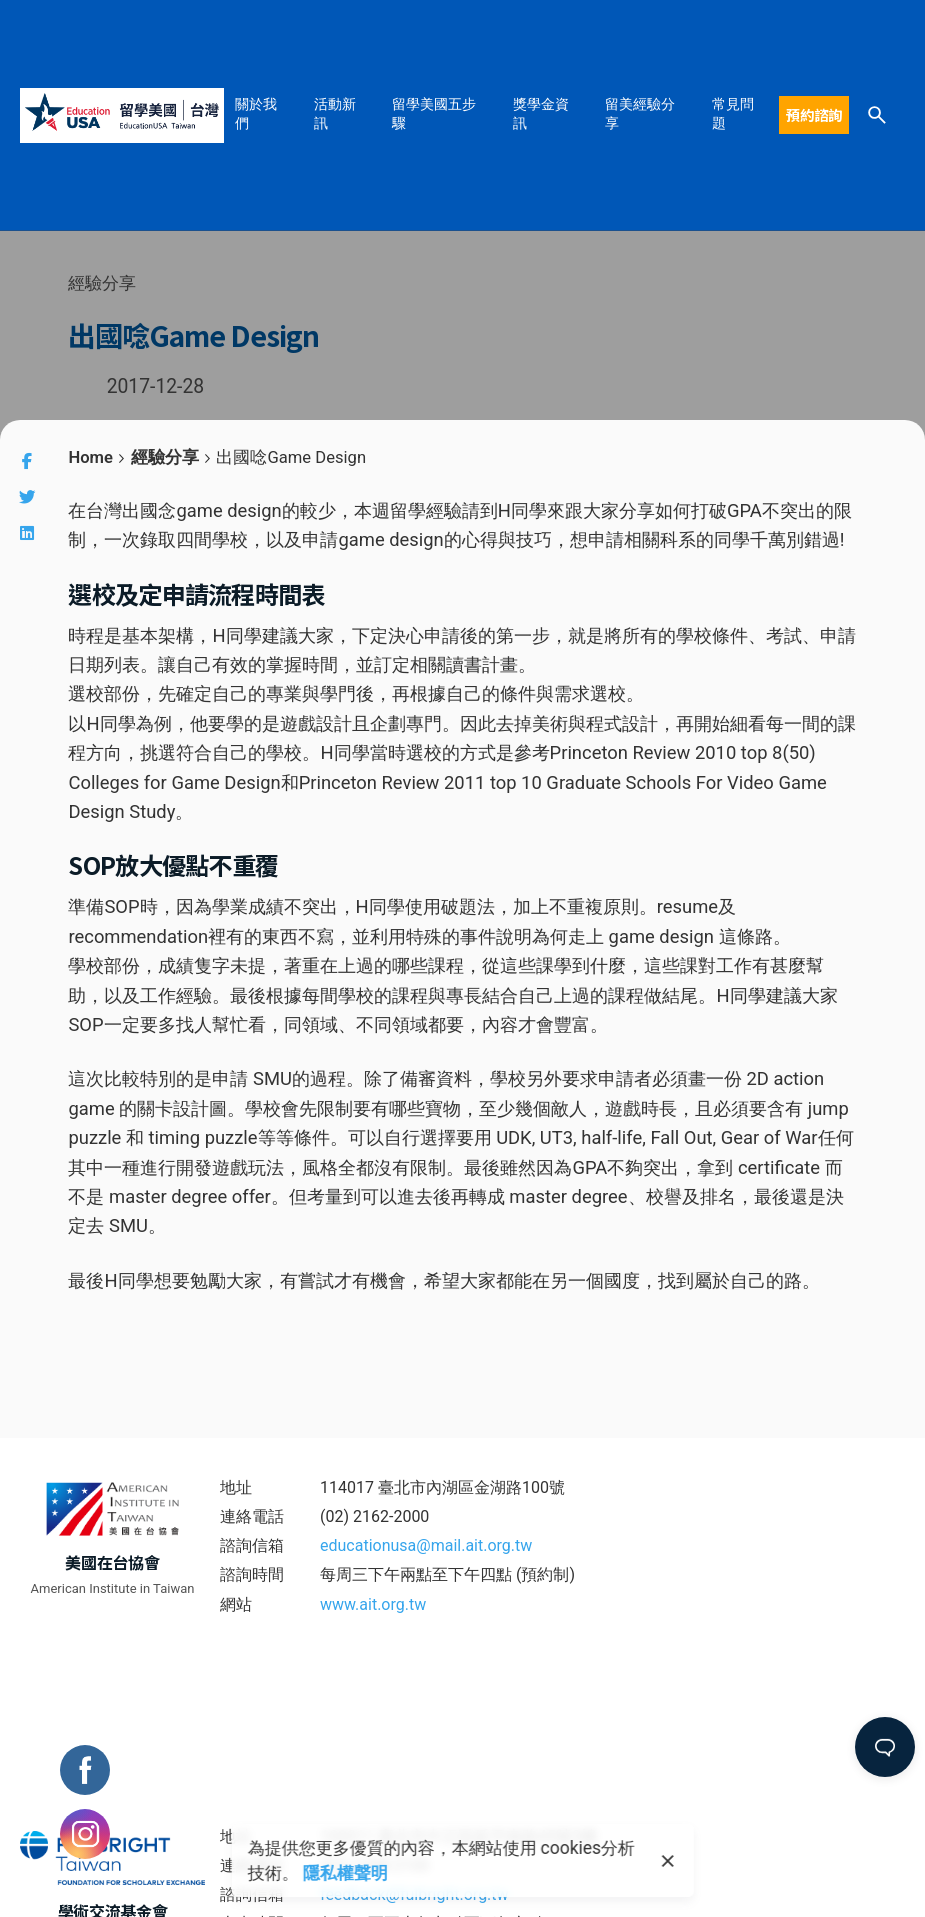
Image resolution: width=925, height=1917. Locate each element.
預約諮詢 (814, 114)
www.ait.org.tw (373, 1604)
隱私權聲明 (345, 1873)
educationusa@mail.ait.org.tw (426, 1545)
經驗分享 (102, 283)
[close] (668, 1861)
